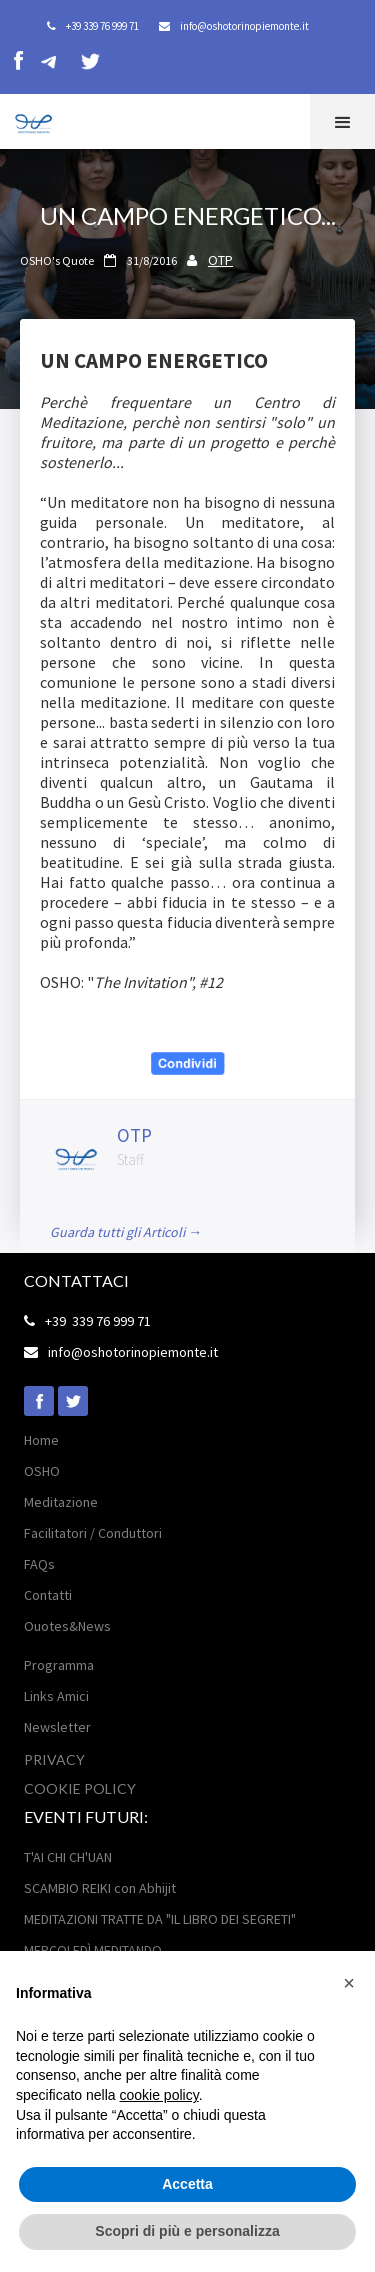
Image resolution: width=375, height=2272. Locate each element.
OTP (220, 260)
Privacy (54, 1759)
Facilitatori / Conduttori (93, 1533)
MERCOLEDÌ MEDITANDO (93, 1950)
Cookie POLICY (80, 1788)
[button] (342, 121)
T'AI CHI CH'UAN (68, 1857)
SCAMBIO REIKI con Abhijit (100, 1888)
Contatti (48, 1595)
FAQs (39, 1564)
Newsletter (57, 1727)
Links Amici (56, 1696)
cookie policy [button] (159, 2095)
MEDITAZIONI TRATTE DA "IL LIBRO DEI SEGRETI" (160, 1919)
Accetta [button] (187, 2184)
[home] (27, 120)
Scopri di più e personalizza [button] (187, 2231)
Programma (59, 1665)
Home (41, 1440)
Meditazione (61, 1502)
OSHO (42, 1471)
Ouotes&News (67, 1626)
